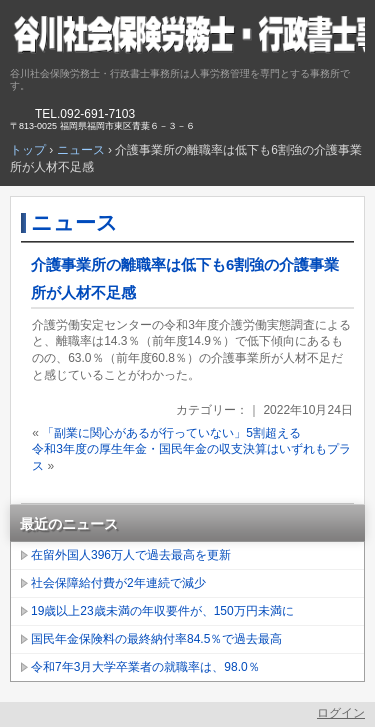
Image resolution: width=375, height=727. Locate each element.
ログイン (341, 713)
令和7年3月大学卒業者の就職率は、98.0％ (145, 667)
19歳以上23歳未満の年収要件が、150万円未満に (162, 611)
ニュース (74, 222)
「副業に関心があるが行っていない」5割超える (171, 433)
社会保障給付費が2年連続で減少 (118, 583)
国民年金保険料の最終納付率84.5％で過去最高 (156, 639)
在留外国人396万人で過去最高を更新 (131, 555)
